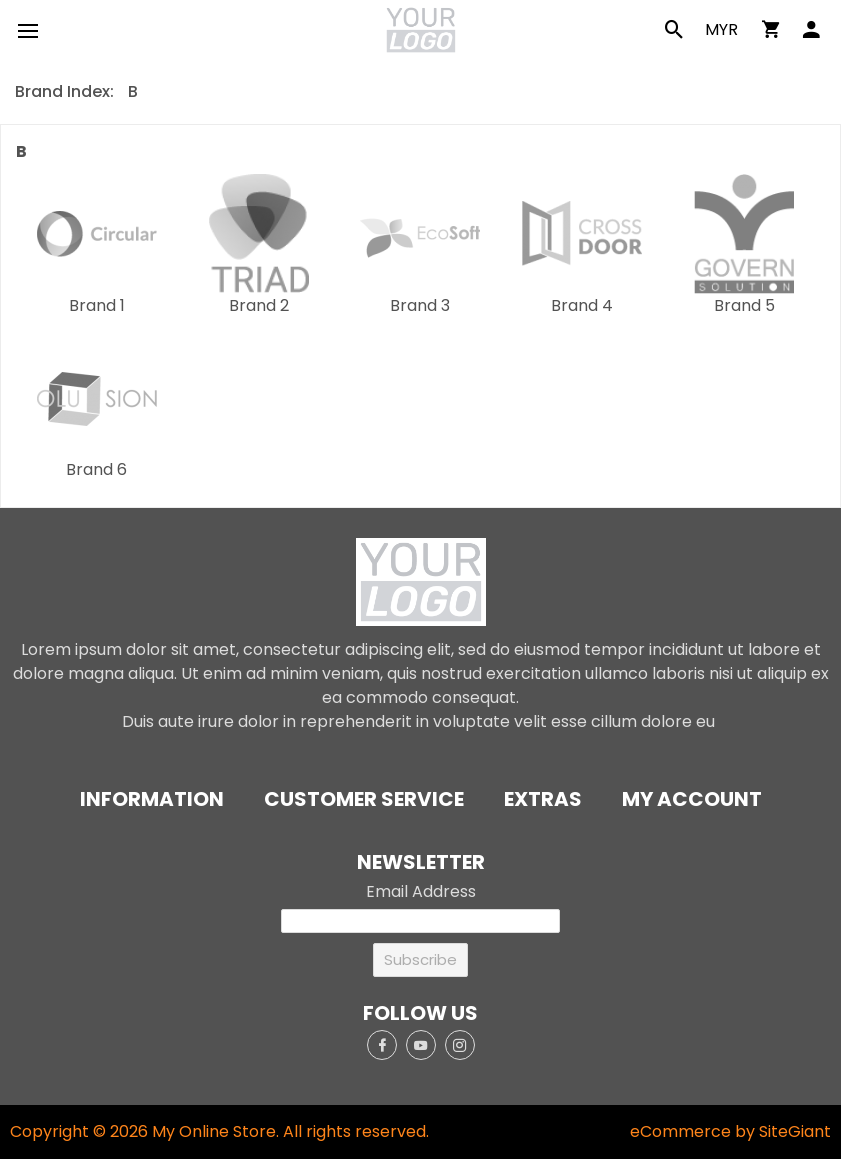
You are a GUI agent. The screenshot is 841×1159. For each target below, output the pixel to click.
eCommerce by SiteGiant (730, 1131)
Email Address (421, 891)
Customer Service (364, 799)
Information (152, 799)
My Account (692, 799)
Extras (543, 799)
